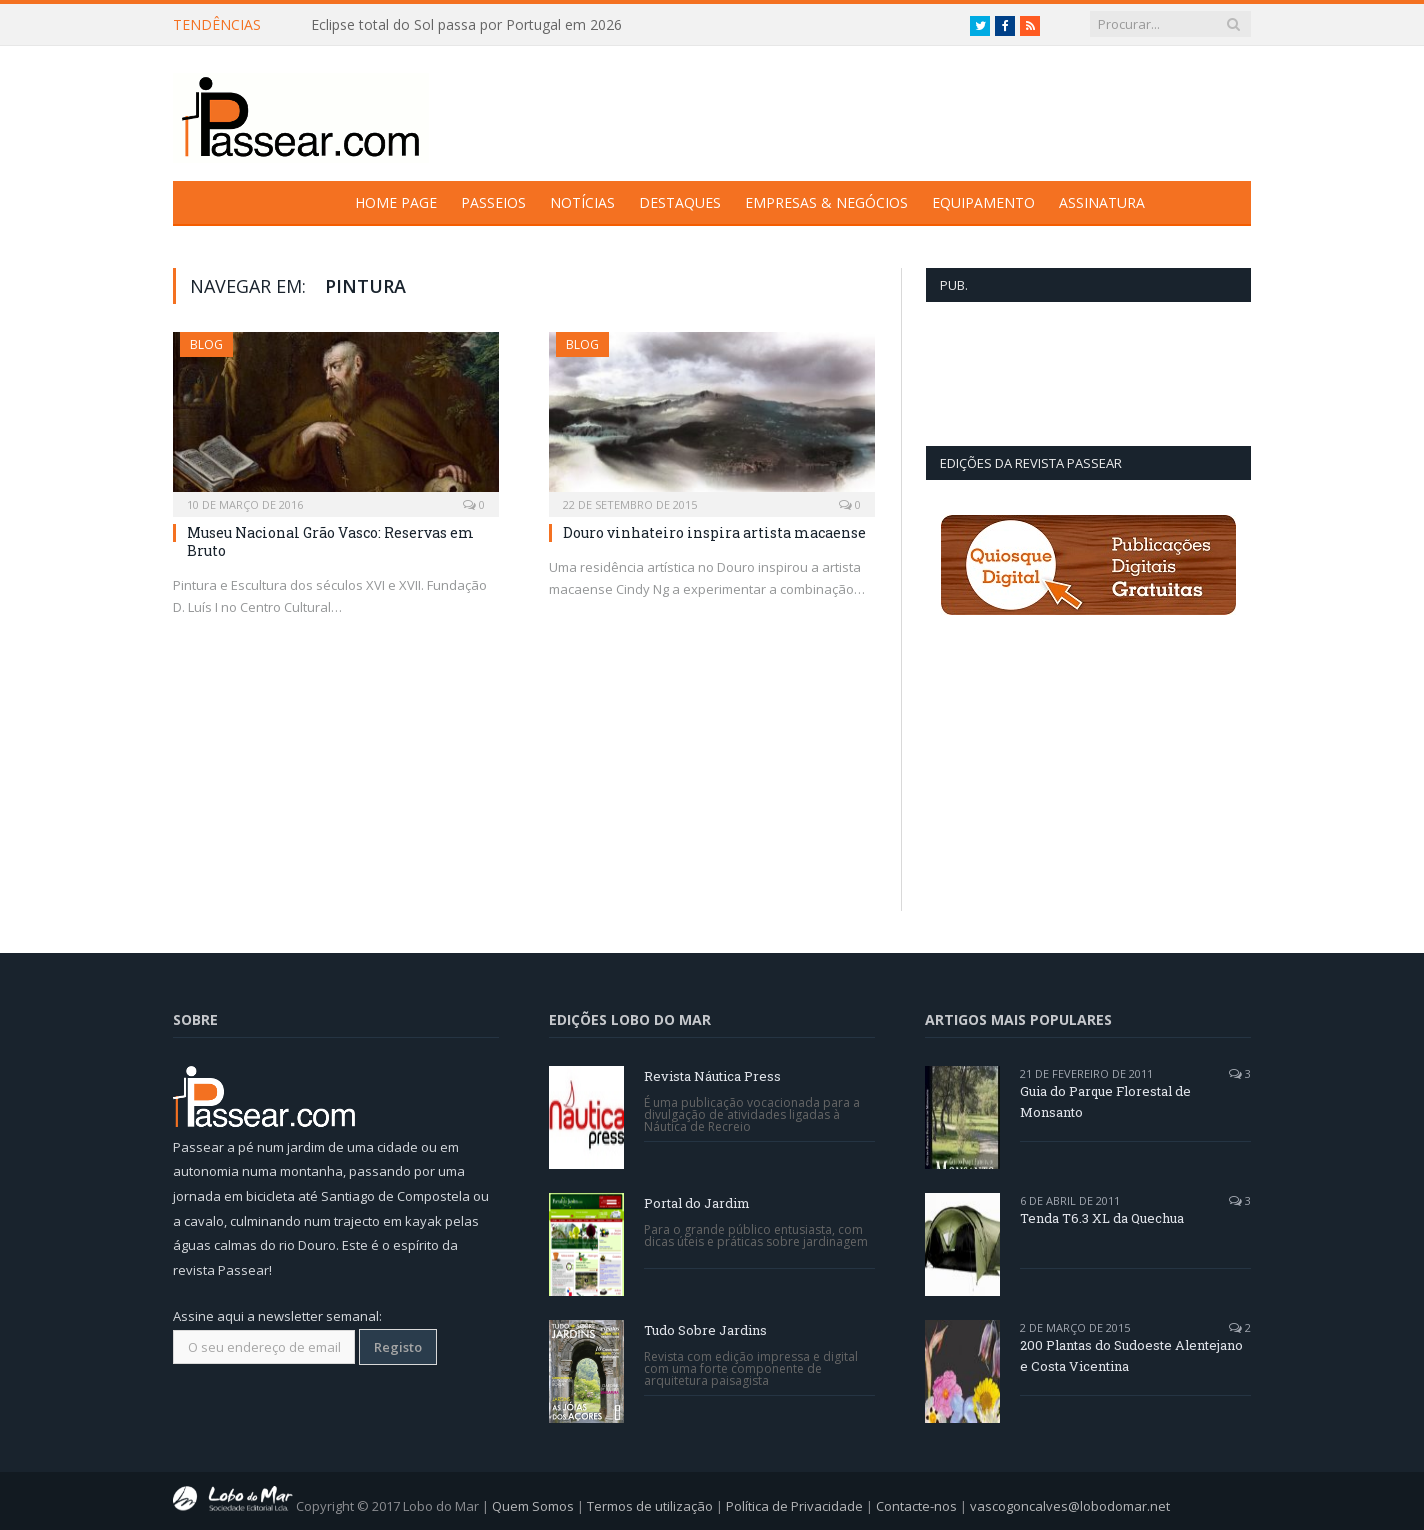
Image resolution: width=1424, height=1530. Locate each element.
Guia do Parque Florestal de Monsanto (1105, 1101)
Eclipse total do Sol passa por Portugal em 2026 (466, 25)
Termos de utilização (650, 1506)
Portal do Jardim (697, 1203)
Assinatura (1102, 202)
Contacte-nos (916, 1506)
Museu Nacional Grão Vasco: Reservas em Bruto (330, 541)
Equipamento (983, 202)
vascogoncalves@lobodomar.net (1070, 1506)
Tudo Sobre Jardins (705, 1330)
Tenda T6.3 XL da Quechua (1102, 1218)
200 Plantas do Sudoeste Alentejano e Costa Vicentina (1131, 1355)
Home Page (396, 202)
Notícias (582, 202)
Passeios (493, 202)
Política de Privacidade (794, 1506)
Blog (206, 344)
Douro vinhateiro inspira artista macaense (714, 532)
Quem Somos (533, 1506)
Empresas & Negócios (826, 202)
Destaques (680, 202)
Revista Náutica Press (712, 1076)
